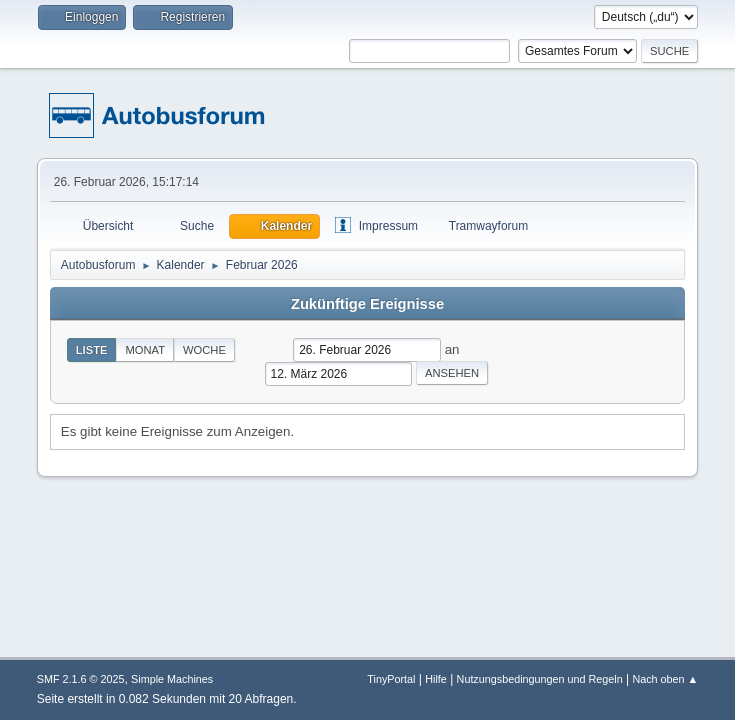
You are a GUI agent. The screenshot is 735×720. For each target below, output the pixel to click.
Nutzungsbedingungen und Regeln (540, 679)
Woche (204, 350)
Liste (92, 350)
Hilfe (436, 679)
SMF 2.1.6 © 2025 (81, 679)
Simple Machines (172, 679)
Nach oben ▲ (665, 679)
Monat (145, 350)
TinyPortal (391, 679)
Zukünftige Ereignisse (367, 304)
